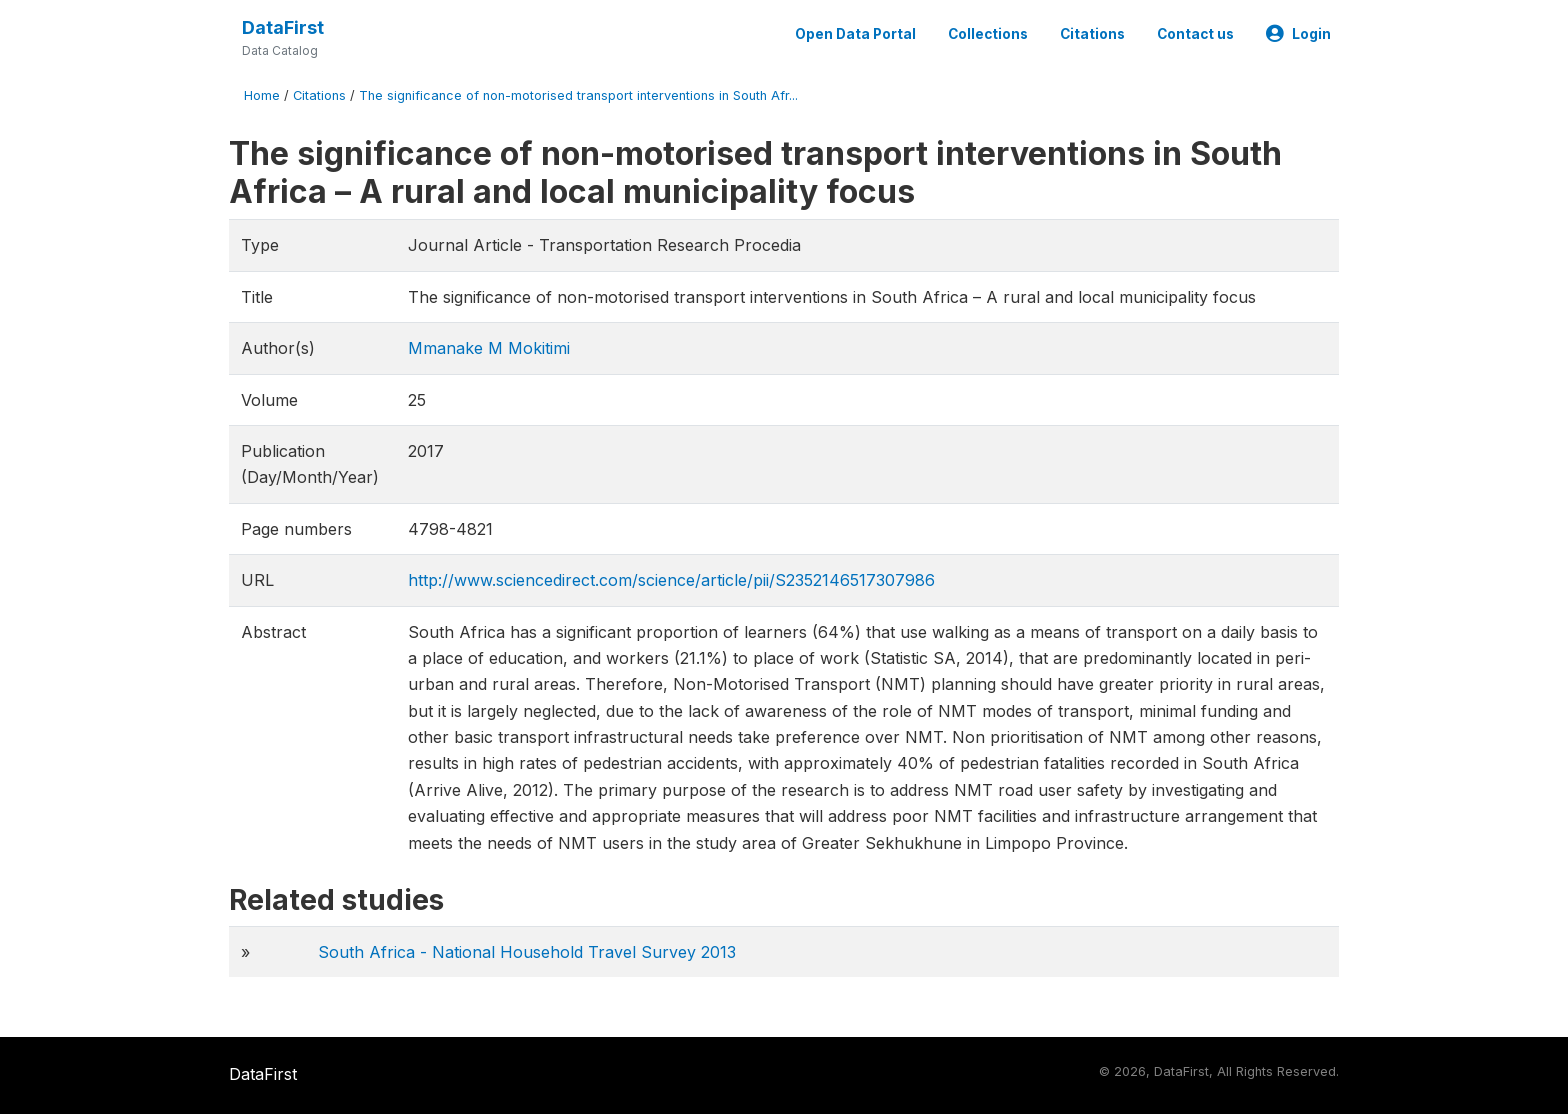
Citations (1092, 34)
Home (262, 95)
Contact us (1195, 34)
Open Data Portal (855, 34)
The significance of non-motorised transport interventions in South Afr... (578, 95)
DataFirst (283, 27)
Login (1298, 34)
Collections (988, 34)
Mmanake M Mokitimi (489, 348)
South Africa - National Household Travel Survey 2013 (527, 952)
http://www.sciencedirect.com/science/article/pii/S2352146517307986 (671, 580)
